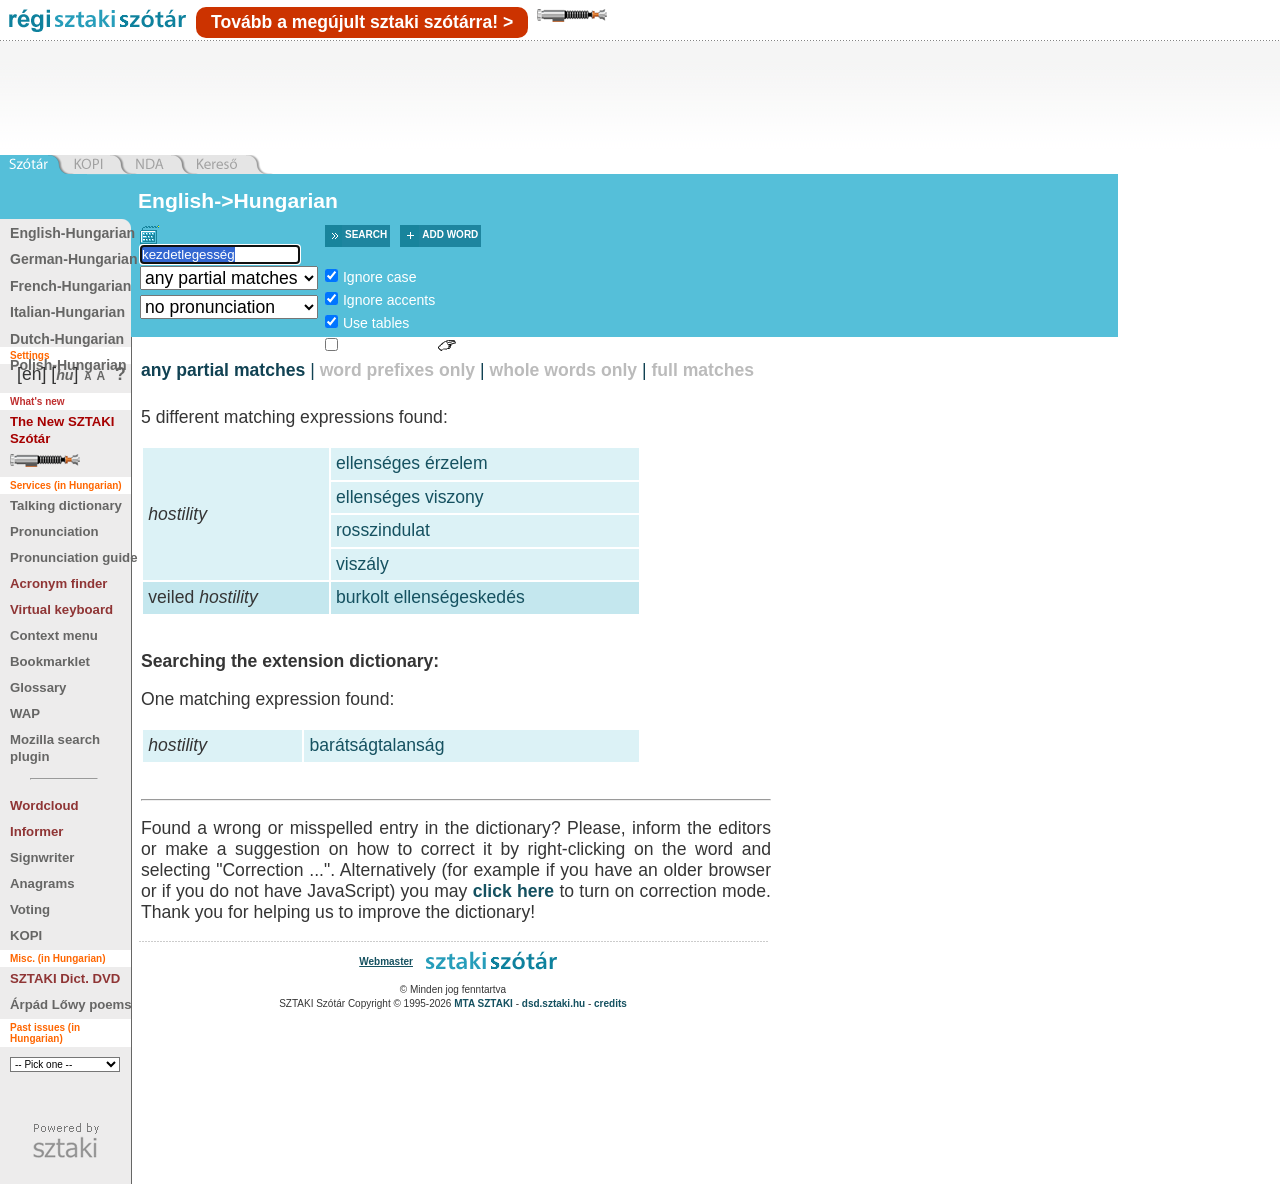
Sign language (388, 346)
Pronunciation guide (73, 557)
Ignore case (380, 277)
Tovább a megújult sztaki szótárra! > (362, 22)
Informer (37, 831)
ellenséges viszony (410, 497)
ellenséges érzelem (412, 463)
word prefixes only (397, 370)
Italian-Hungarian (67, 312)
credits (610, 1003)
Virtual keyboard (61, 609)
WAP (25, 713)
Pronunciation (54, 531)
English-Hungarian (72, 233)
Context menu (54, 635)
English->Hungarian (238, 200)
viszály (362, 564)
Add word (450, 234)
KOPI (26, 935)
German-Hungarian (74, 259)
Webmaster (386, 961)
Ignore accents (389, 300)
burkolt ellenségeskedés (430, 597)
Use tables (376, 323)
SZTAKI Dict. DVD (65, 978)
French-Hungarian (70, 286)
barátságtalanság (376, 745)
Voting (30, 909)
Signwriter (42, 857)
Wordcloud (44, 805)
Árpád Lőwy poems (71, 1004)
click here (514, 891)
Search (366, 234)
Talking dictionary (66, 505)
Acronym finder (58, 583)
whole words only (563, 370)
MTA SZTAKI (483, 1003)
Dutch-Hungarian (67, 339)
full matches (702, 370)
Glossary (38, 687)
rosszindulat (383, 530)
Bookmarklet (50, 661)
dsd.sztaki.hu (553, 1003)
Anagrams (42, 883)
